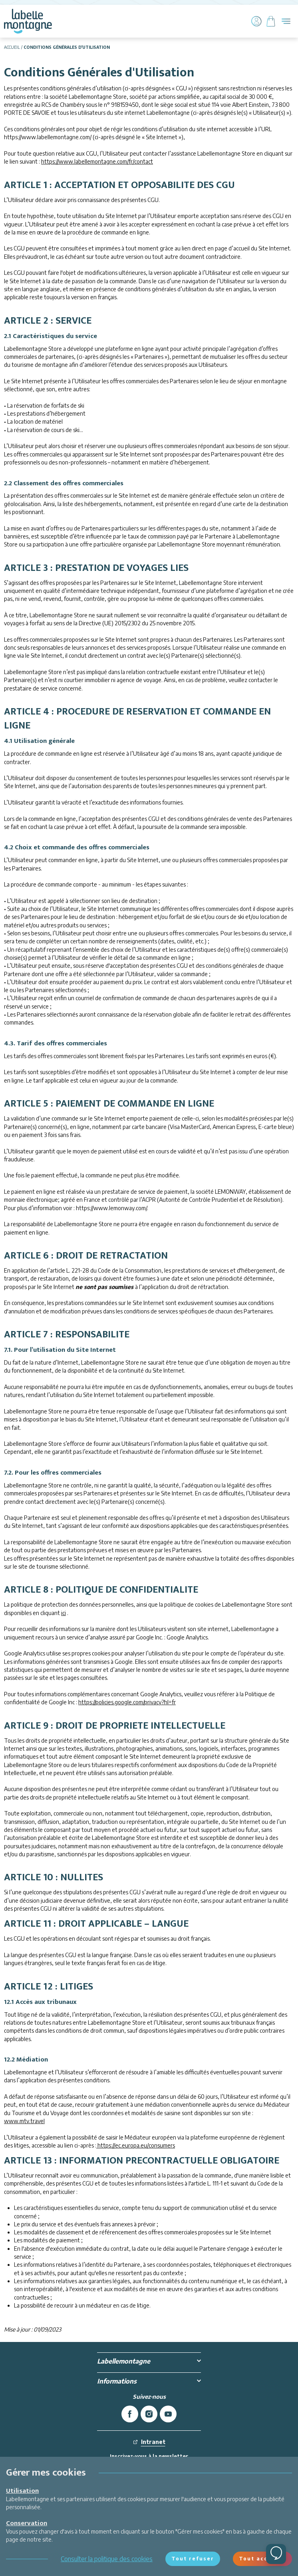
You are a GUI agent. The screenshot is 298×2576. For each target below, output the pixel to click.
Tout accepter (262, 2559)
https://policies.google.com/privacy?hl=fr (127, 1702)
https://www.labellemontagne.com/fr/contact (97, 161)
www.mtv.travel (24, 2121)
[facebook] (129, 2414)
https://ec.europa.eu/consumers (135, 2145)
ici (63, 1612)
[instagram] (149, 2414)
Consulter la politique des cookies (107, 2559)
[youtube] (168, 2414)
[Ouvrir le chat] (276, 2554)
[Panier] (271, 21)
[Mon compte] (256, 21)
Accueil (12, 47)
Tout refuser (192, 2559)
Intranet (149, 2441)
